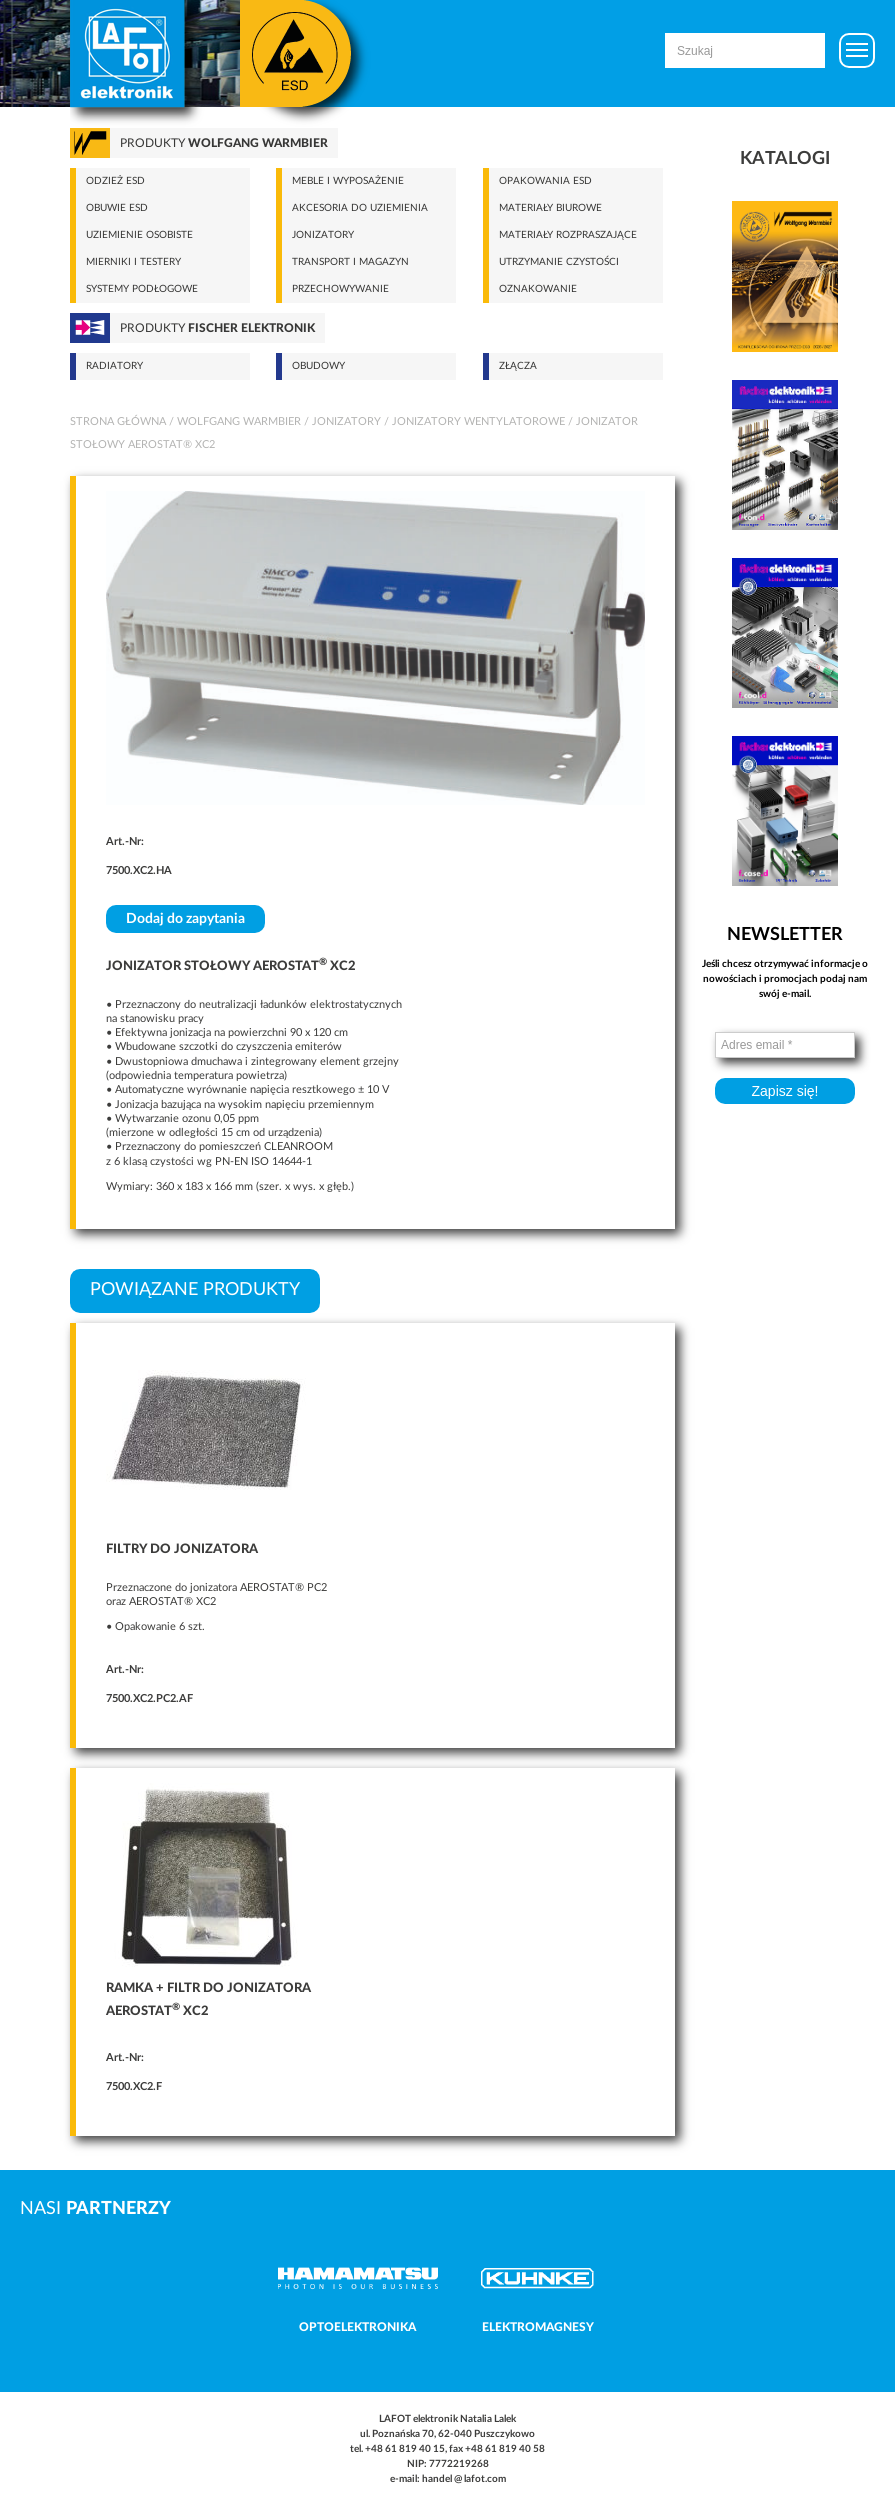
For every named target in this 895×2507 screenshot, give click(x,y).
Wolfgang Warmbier (239, 421)
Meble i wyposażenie (348, 181)
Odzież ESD (115, 181)
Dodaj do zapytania (185, 919)
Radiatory (114, 366)
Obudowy (318, 366)
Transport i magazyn (350, 262)
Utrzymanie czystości (559, 262)
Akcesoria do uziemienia (360, 208)
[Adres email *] (785, 1045)
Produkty (224, 143)
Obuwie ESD (117, 208)
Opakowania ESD (545, 181)
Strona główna (118, 421)
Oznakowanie (538, 289)
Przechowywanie (340, 289)
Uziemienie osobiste (139, 235)
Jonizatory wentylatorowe (478, 421)
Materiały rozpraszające (568, 235)
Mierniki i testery (133, 262)
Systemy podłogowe (142, 289)
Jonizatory (323, 235)
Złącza (518, 366)
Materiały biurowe (550, 208)
